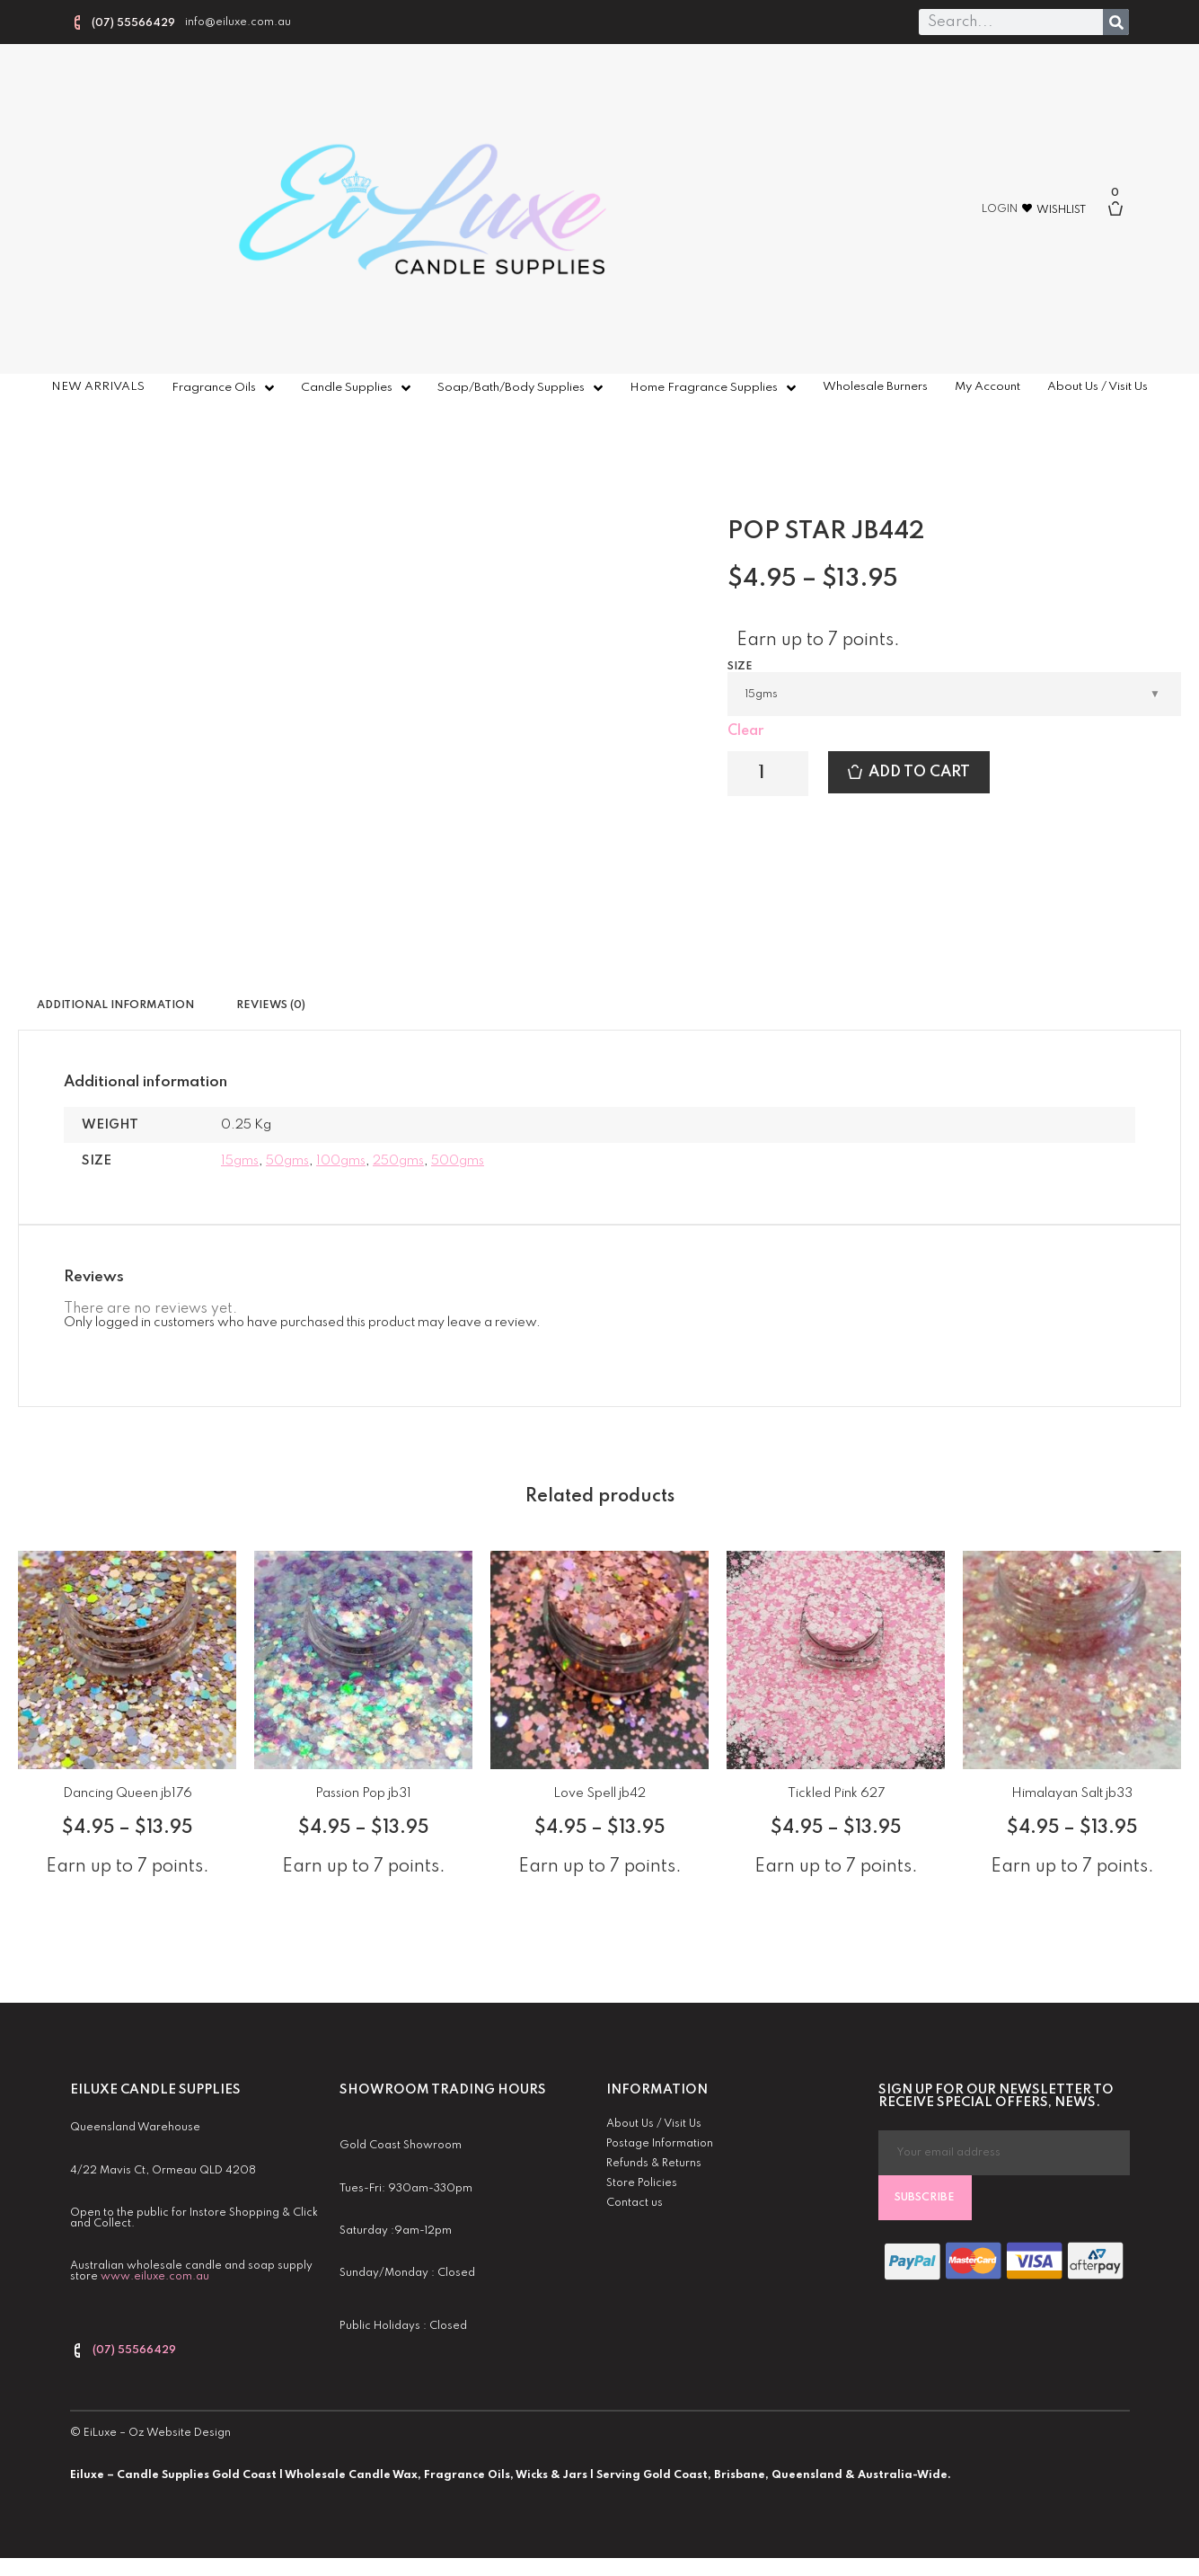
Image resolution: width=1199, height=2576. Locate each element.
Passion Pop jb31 (363, 1793)
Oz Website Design (179, 2433)
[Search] (1116, 22)
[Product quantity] (767, 773)
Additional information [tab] (115, 1005)
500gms (457, 1161)
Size (740, 666)
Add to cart (919, 772)
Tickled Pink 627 (836, 1793)
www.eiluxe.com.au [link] (155, 2276)
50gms (287, 1161)
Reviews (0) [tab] (270, 1005)
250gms (398, 1161)
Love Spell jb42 (599, 1793)
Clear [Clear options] (745, 731)
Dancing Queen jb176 (127, 1793)
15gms (240, 1161)
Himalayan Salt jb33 (1072, 1793)
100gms (341, 1161)
